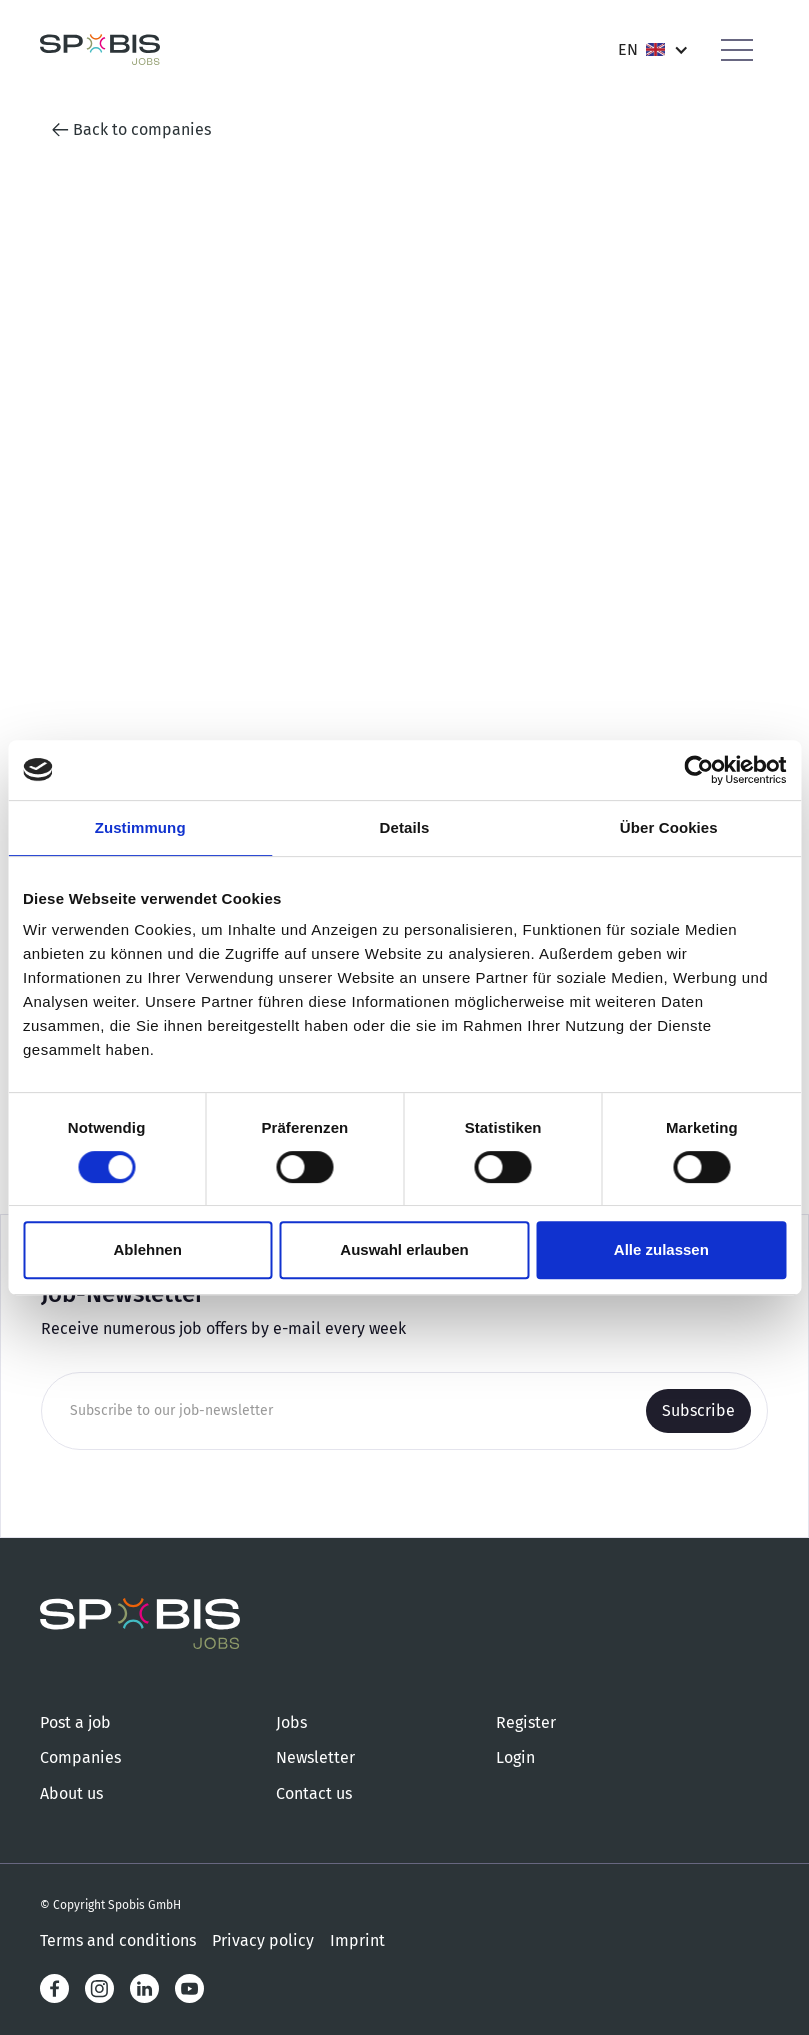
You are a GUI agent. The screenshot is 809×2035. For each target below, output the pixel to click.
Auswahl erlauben (404, 1249)
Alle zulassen (661, 1249)
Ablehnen (148, 1249)
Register (526, 1722)
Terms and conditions (118, 1940)
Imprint (357, 1940)
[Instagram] (99, 1988)
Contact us (314, 1793)
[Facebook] (54, 1988)
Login (515, 1757)
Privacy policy (263, 1940)
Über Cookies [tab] (669, 827)
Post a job (75, 1722)
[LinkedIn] (144, 1988)
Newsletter (315, 1757)
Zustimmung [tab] (140, 827)
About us (71, 1793)
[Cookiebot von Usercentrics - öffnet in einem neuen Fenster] (698, 770)
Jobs (291, 1722)
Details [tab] (405, 827)
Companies (80, 1757)
